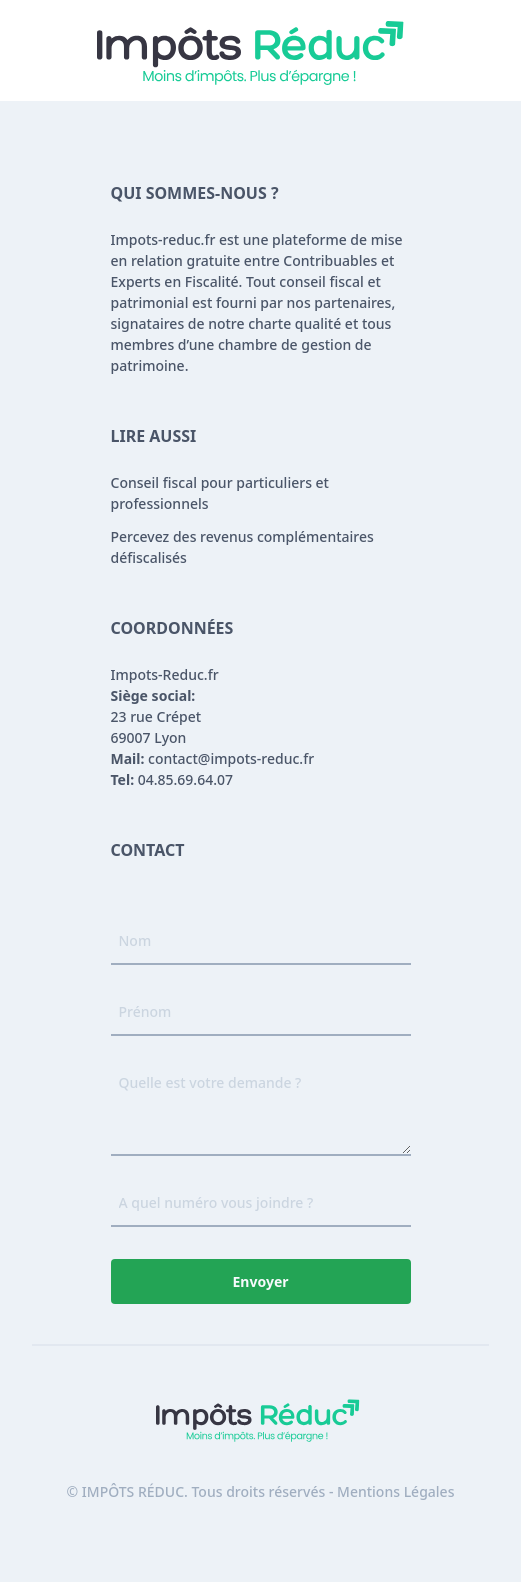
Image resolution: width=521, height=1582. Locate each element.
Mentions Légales (395, 1491)
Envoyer (260, 1281)
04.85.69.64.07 (172, 779)
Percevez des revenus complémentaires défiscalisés (242, 547)
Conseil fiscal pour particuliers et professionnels (220, 493)
